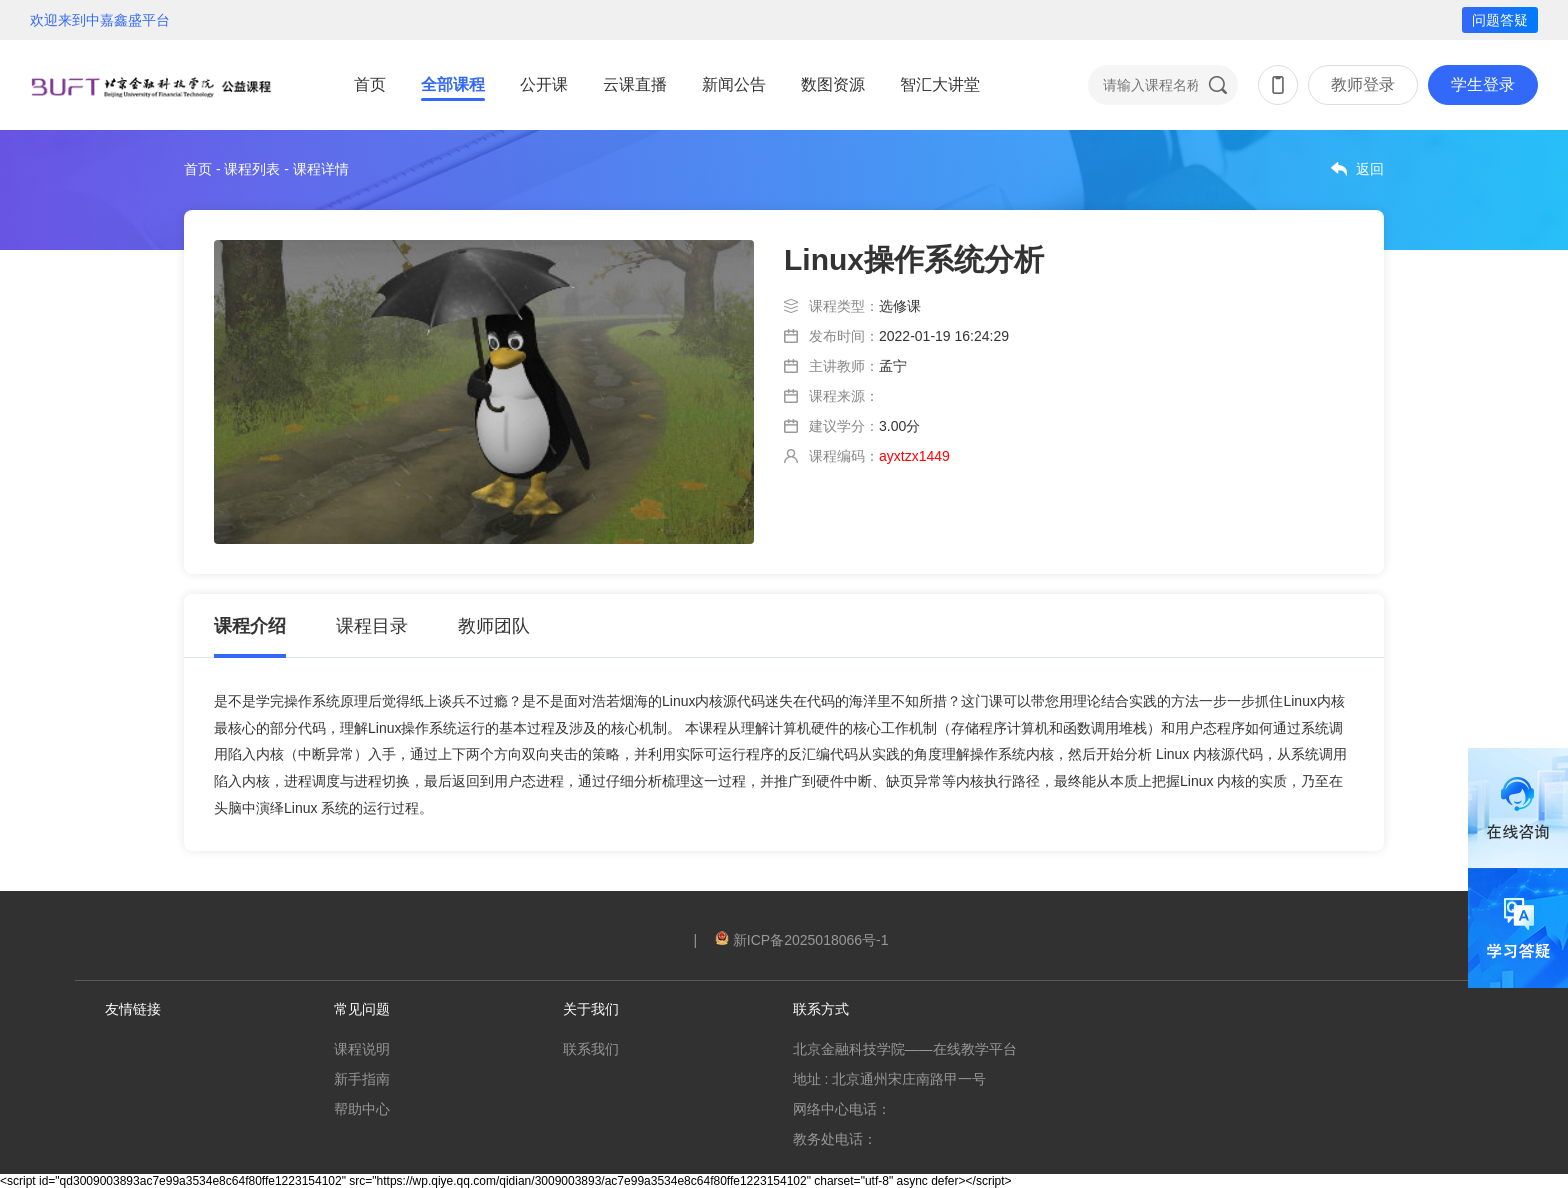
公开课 (544, 84)
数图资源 (833, 84)
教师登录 (1363, 84)
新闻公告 (734, 84)
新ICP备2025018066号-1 (802, 940)
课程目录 (372, 626)
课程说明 (362, 1049)
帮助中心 (362, 1109)
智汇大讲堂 (940, 84)
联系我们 (591, 1049)
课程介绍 (250, 626)
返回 (1370, 169)
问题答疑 (1500, 20)
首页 (370, 84)
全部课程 (453, 84)
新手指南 (362, 1079)
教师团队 (494, 626)
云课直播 (635, 84)
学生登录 (1483, 84)
